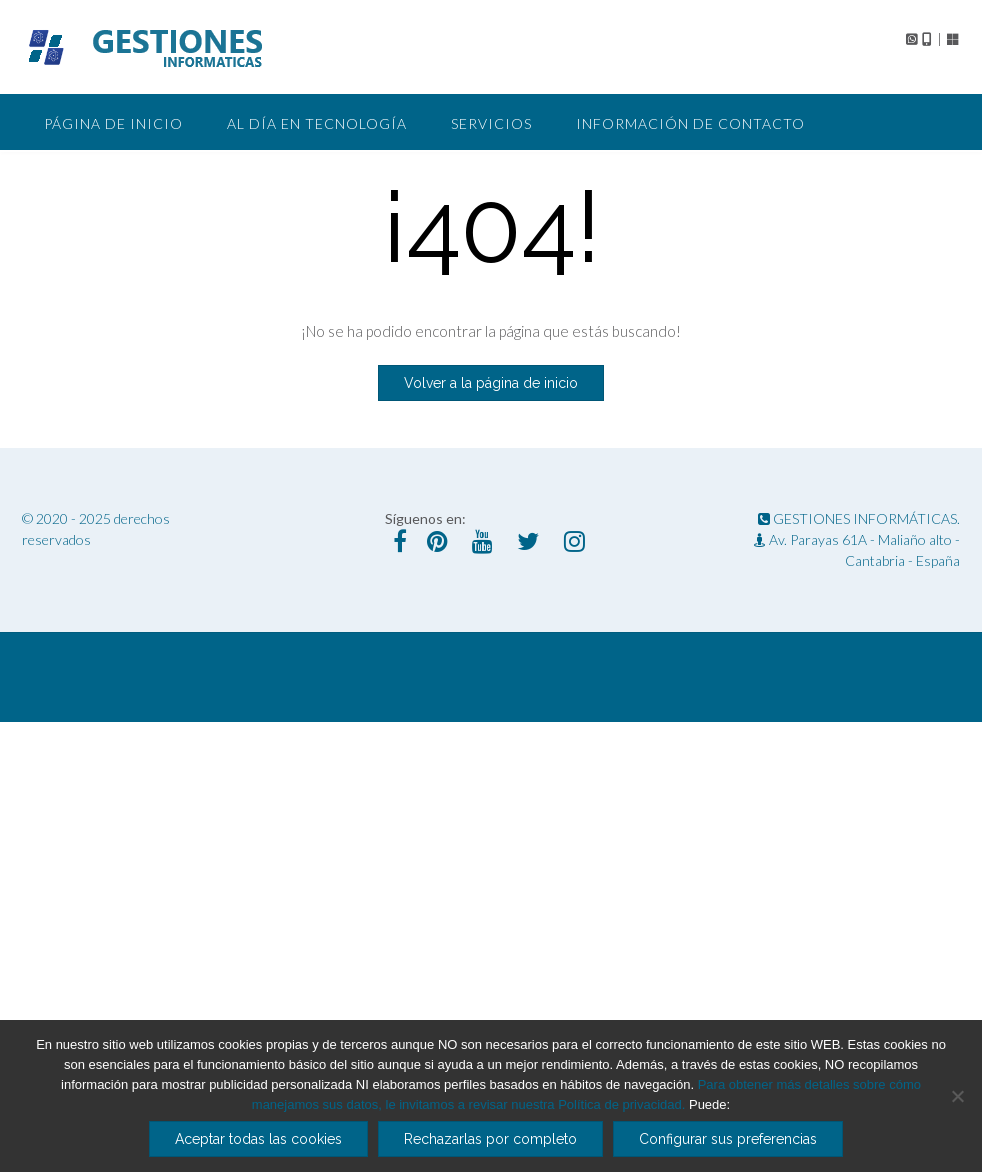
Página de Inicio (113, 123)
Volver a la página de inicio (491, 383)
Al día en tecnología (317, 123)
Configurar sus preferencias (728, 1139)
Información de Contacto (690, 123)
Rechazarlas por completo (490, 1139)
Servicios (491, 123)
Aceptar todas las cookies (258, 1139)
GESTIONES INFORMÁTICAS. (859, 518)
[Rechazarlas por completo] (957, 1096)
